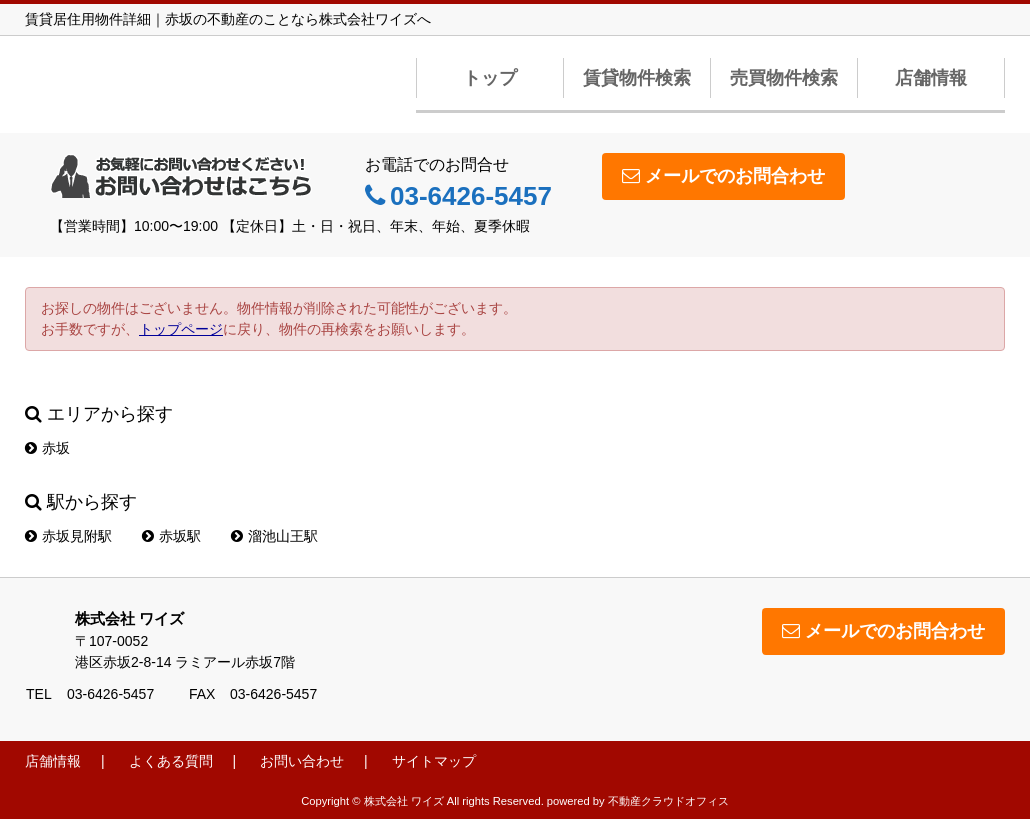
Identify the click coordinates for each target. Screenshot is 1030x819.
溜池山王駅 (274, 536)
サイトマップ (434, 761)
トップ (490, 78)
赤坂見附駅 (68, 536)
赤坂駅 (171, 536)
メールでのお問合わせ (723, 176)
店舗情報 (931, 78)
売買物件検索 (784, 78)
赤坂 (47, 448)
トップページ (181, 329)
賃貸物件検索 (637, 78)
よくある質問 (171, 761)
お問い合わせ (302, 761)
